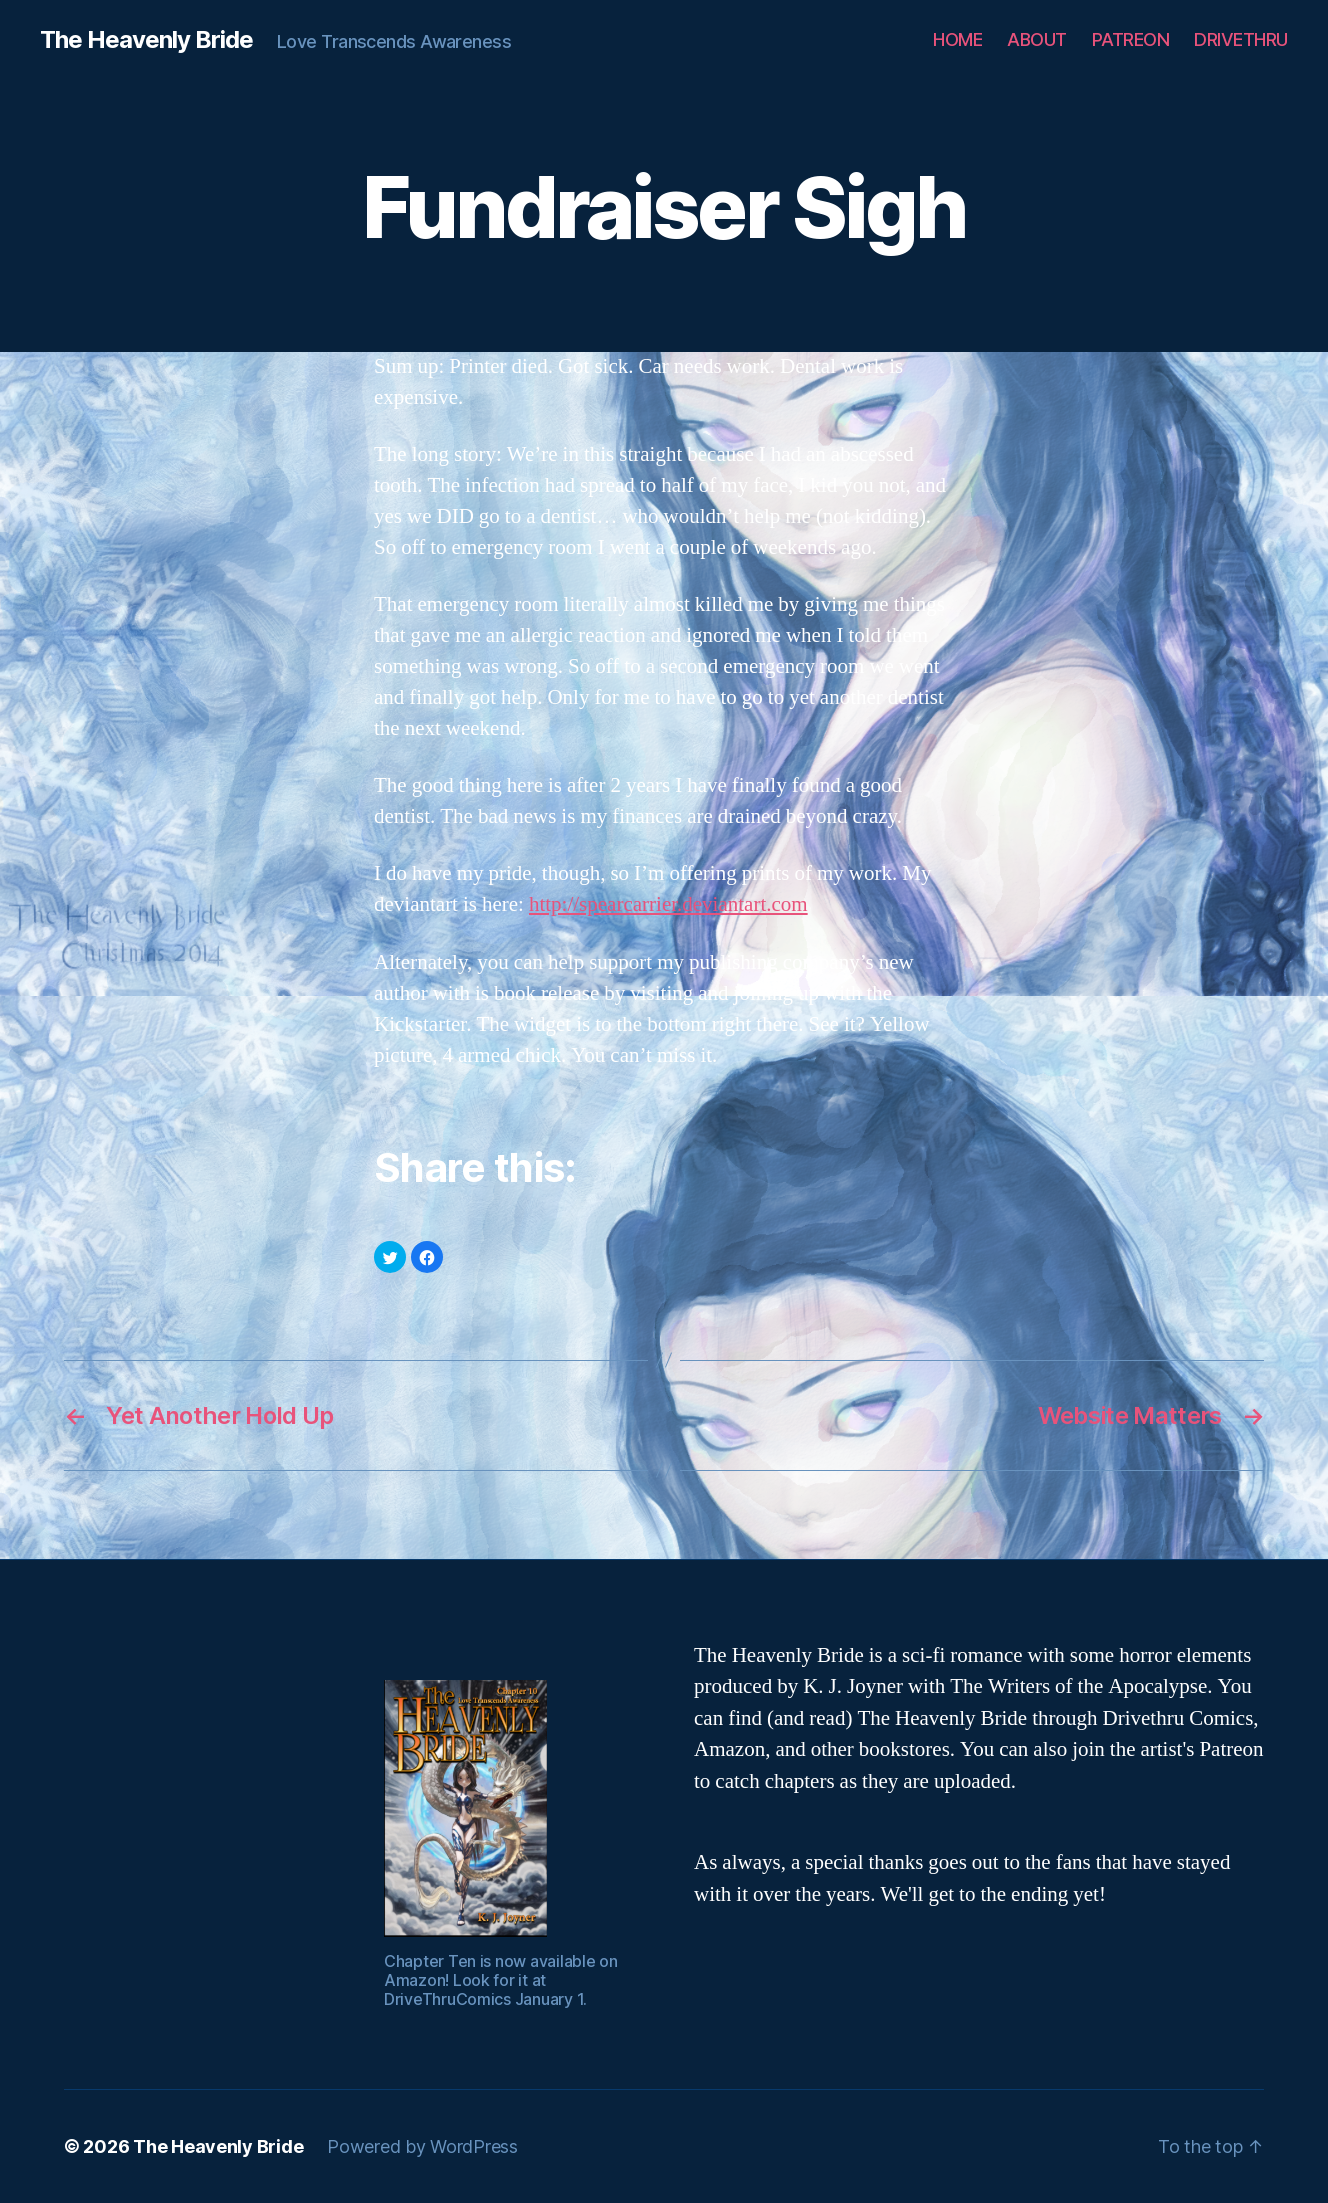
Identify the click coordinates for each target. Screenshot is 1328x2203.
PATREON (1131, 39)
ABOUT (1037, 39)
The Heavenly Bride (146, 40)
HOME (957, 39)
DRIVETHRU (1241, 39)
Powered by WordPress (422, 2146)
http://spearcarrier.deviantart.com (668, 904)
